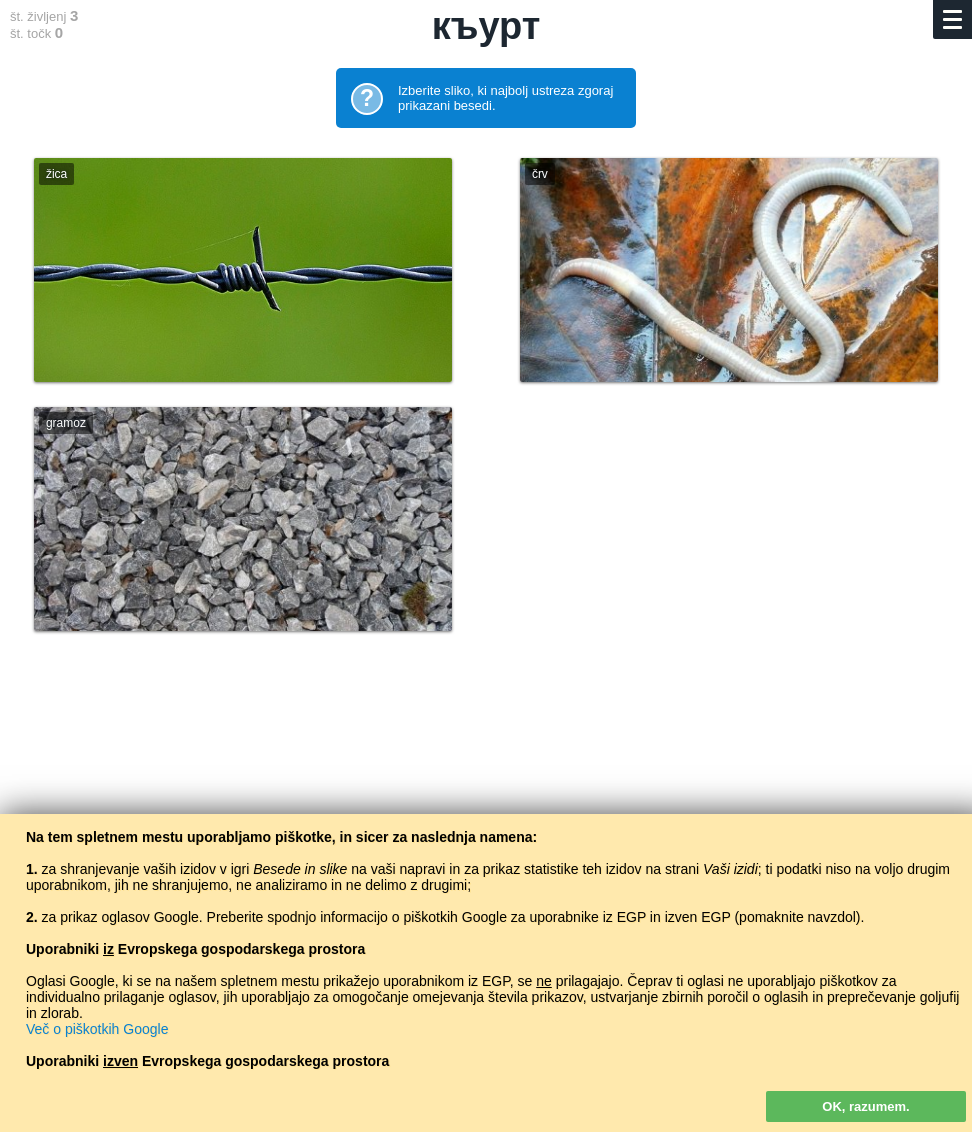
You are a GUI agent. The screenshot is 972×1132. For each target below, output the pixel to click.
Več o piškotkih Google (97, 1029)
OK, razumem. (865, 1106)
